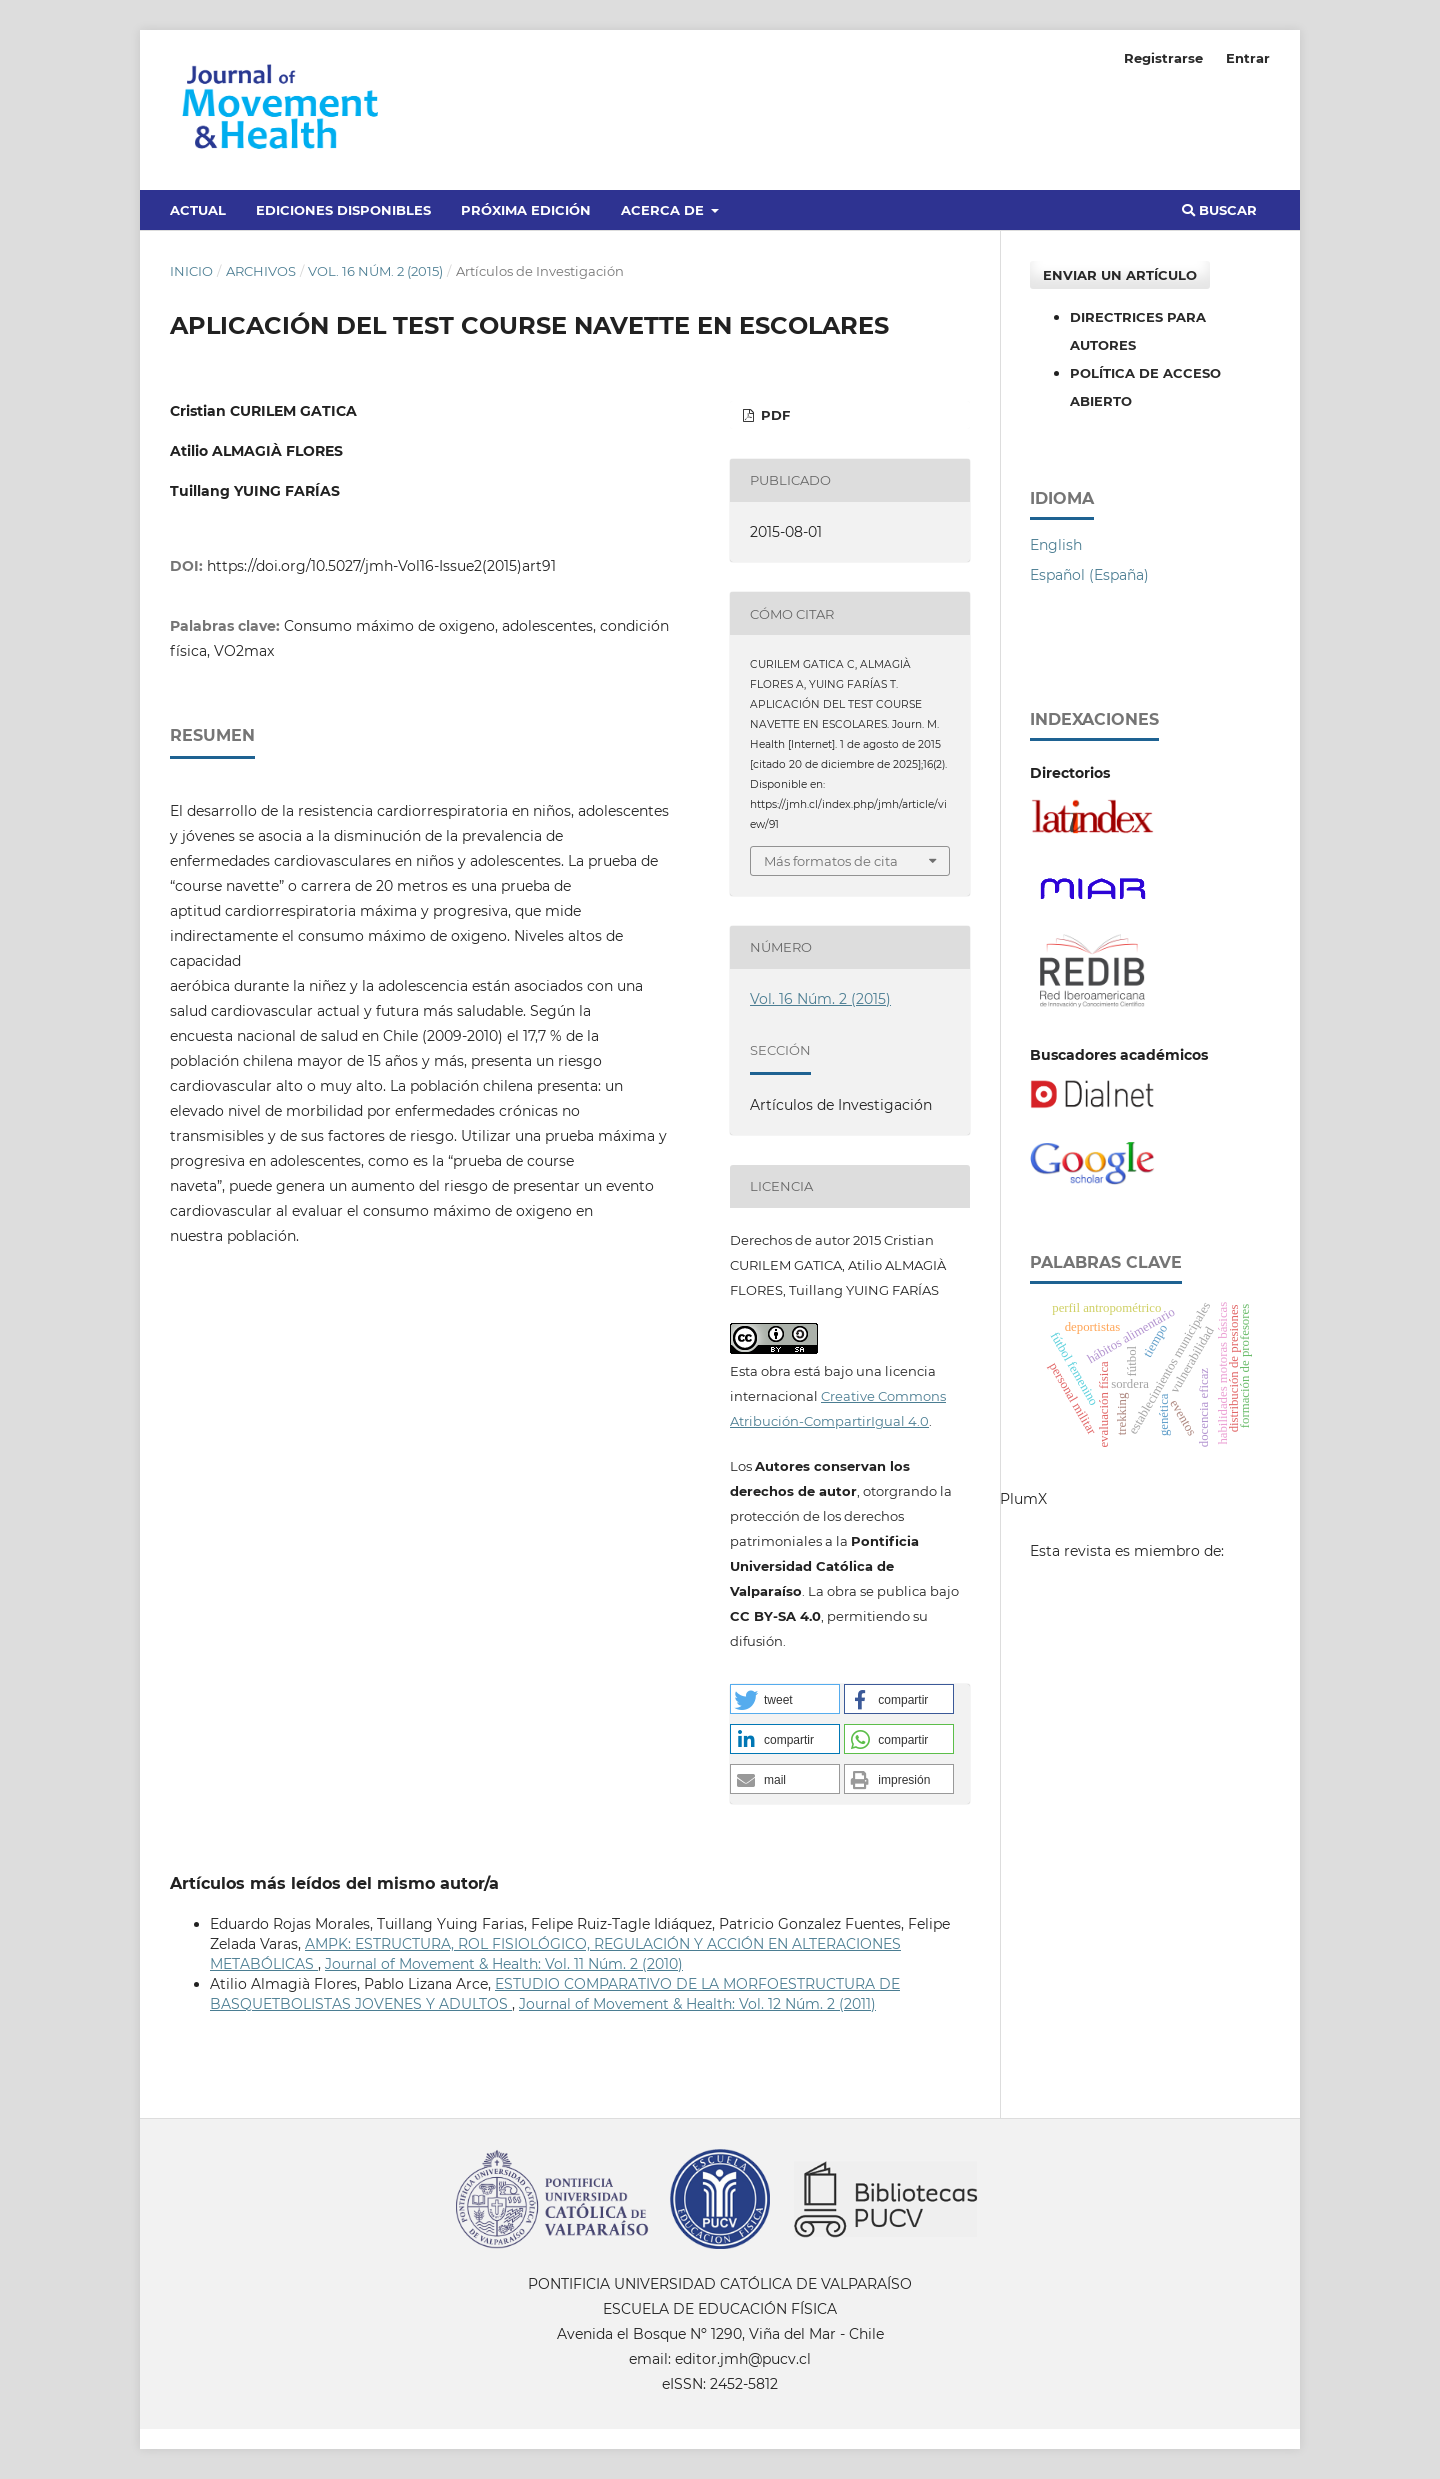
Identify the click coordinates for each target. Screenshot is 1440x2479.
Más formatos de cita (831, 861)
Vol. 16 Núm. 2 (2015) (375, 271)
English (1056, 545)
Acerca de (664, 210)
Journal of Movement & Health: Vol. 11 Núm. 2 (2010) (504, 1964)
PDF (773, 415)
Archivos (261, 271)
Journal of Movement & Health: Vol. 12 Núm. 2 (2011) (697, 2004)
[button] (785, 1699)
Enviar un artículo (1120, 275)
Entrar (1248, 58)
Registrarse (1163, 58)
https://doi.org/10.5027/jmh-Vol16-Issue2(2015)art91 (381, 566)
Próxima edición (526, 210)
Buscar (1219, 210)
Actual (198, 210)
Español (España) (1089, 575)
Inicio (191, 271)
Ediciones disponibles (343, 210)
